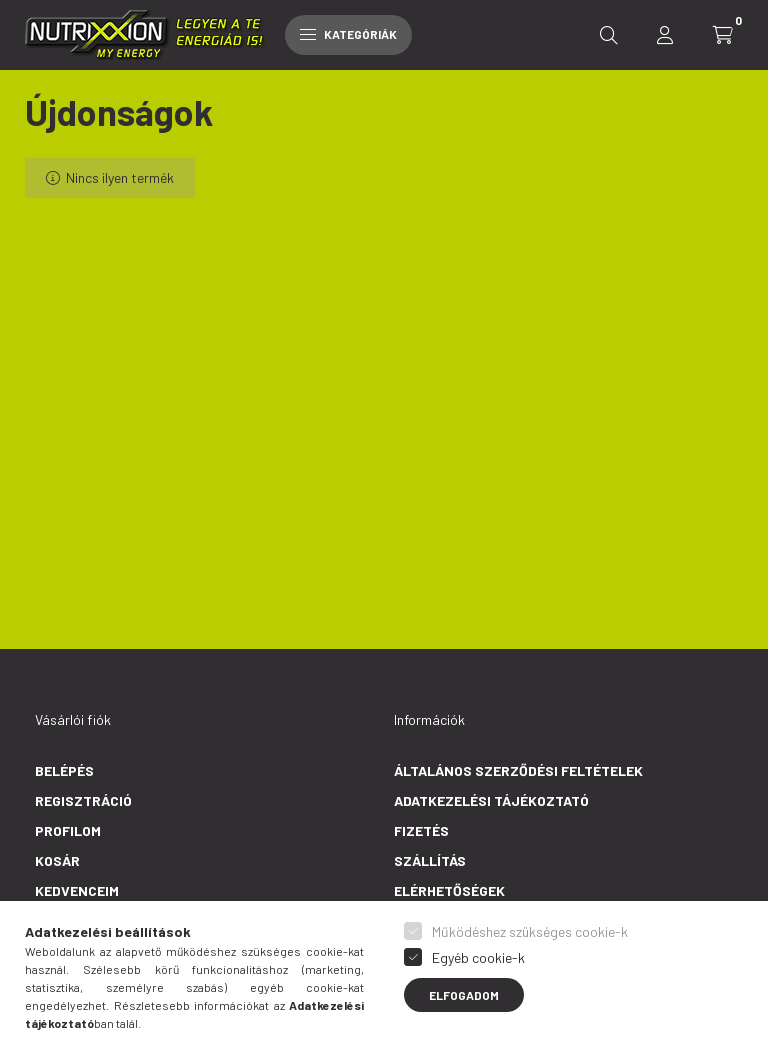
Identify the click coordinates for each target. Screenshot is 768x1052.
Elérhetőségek (449, 890)
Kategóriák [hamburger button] (348, 34)
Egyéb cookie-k (478, 957)
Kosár (57, 860)
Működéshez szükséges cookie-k (530, 931)
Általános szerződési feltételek (518, 770)
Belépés (64, 770)
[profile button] (665, 35)
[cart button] (723, 35)
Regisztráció (83, 800)
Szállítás (430, 860)
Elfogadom (464, 995)
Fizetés (421, 830)
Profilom (68, 830)
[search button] (609, 35)
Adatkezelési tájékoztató (491, 800)
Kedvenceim (77, 890)
